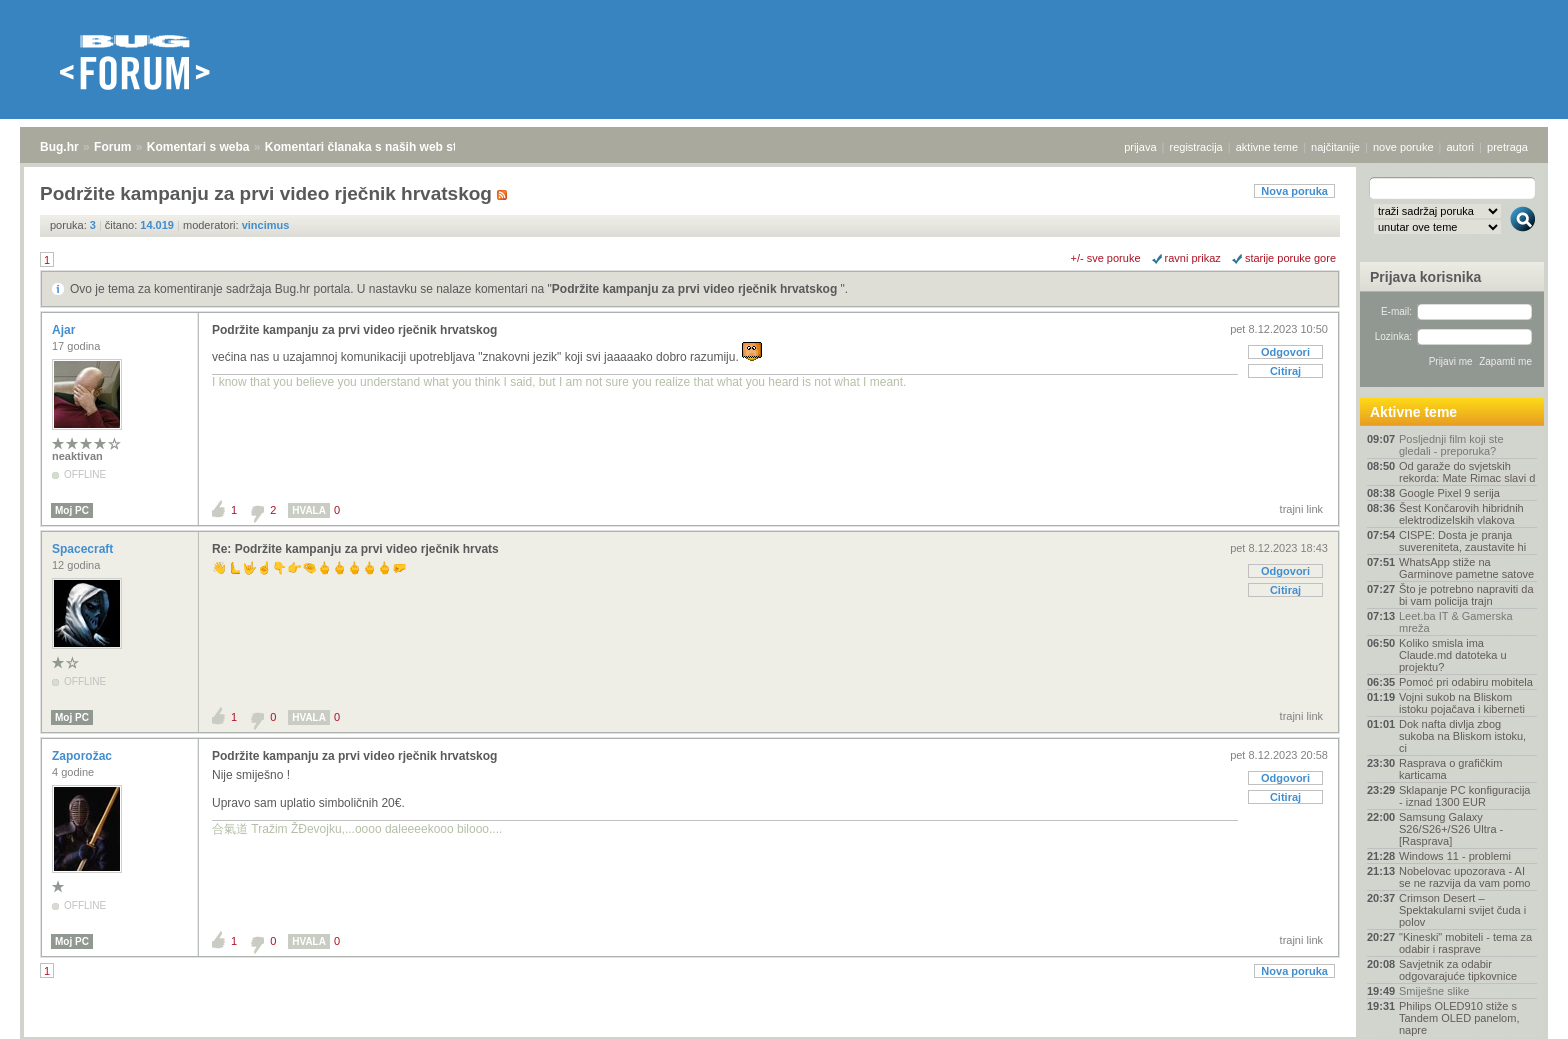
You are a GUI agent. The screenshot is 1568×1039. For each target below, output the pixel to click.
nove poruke (1403, 147)
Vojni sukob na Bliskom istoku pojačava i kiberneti (1462, 703)
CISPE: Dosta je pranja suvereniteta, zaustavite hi (1462, 541)
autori (1461, 147)
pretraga (1507, 147)
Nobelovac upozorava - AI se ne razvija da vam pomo (1464, 877)
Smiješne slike (1434, 991)
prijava (1140, 147)
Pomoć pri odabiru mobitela (1466, 682)
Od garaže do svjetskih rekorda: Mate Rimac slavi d (1467, 472)
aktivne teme (1267, 147)
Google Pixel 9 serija (1449, 493)
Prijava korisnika (1425, 277)
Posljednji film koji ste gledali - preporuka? (1451, 445)
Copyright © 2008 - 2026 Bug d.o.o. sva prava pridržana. (784, 1033)
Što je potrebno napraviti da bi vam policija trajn (1466, 595)
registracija (1196, 147)
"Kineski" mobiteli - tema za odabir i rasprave (1465, 943)
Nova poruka (1294, 191)
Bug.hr (59, 147)
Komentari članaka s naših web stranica (378, 147)
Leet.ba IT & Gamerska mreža (1456, 622)
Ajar (65, 330)
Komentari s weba (198, 147)
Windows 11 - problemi (1455, 856)
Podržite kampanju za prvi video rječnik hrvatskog (696, 289)
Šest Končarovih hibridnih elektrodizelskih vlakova (1461, 514)
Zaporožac (83, 756)
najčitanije (1335, 147)
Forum (112, 147)
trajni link (1301, 509)
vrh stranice (1513, 1010)
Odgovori (1285, 352)
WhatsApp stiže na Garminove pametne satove (1466, 568)
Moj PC (72, 510)
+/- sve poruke (1106, 258)
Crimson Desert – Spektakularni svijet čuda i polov (1462, 910)
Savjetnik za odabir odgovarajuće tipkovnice (1458, 970)
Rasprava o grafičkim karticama (1450, 769)
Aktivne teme (1413, 412)
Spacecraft (84, 549)
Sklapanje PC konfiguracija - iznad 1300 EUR (1464, 796)
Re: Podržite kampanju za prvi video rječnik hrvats (355, 549)
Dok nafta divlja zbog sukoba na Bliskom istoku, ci (1462, 736)
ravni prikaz (1193, 258)
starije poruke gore (1290, 258)
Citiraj (1285, 371)
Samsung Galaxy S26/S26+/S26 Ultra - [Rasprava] (1451, 829)
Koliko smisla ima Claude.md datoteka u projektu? (1453, 655)
